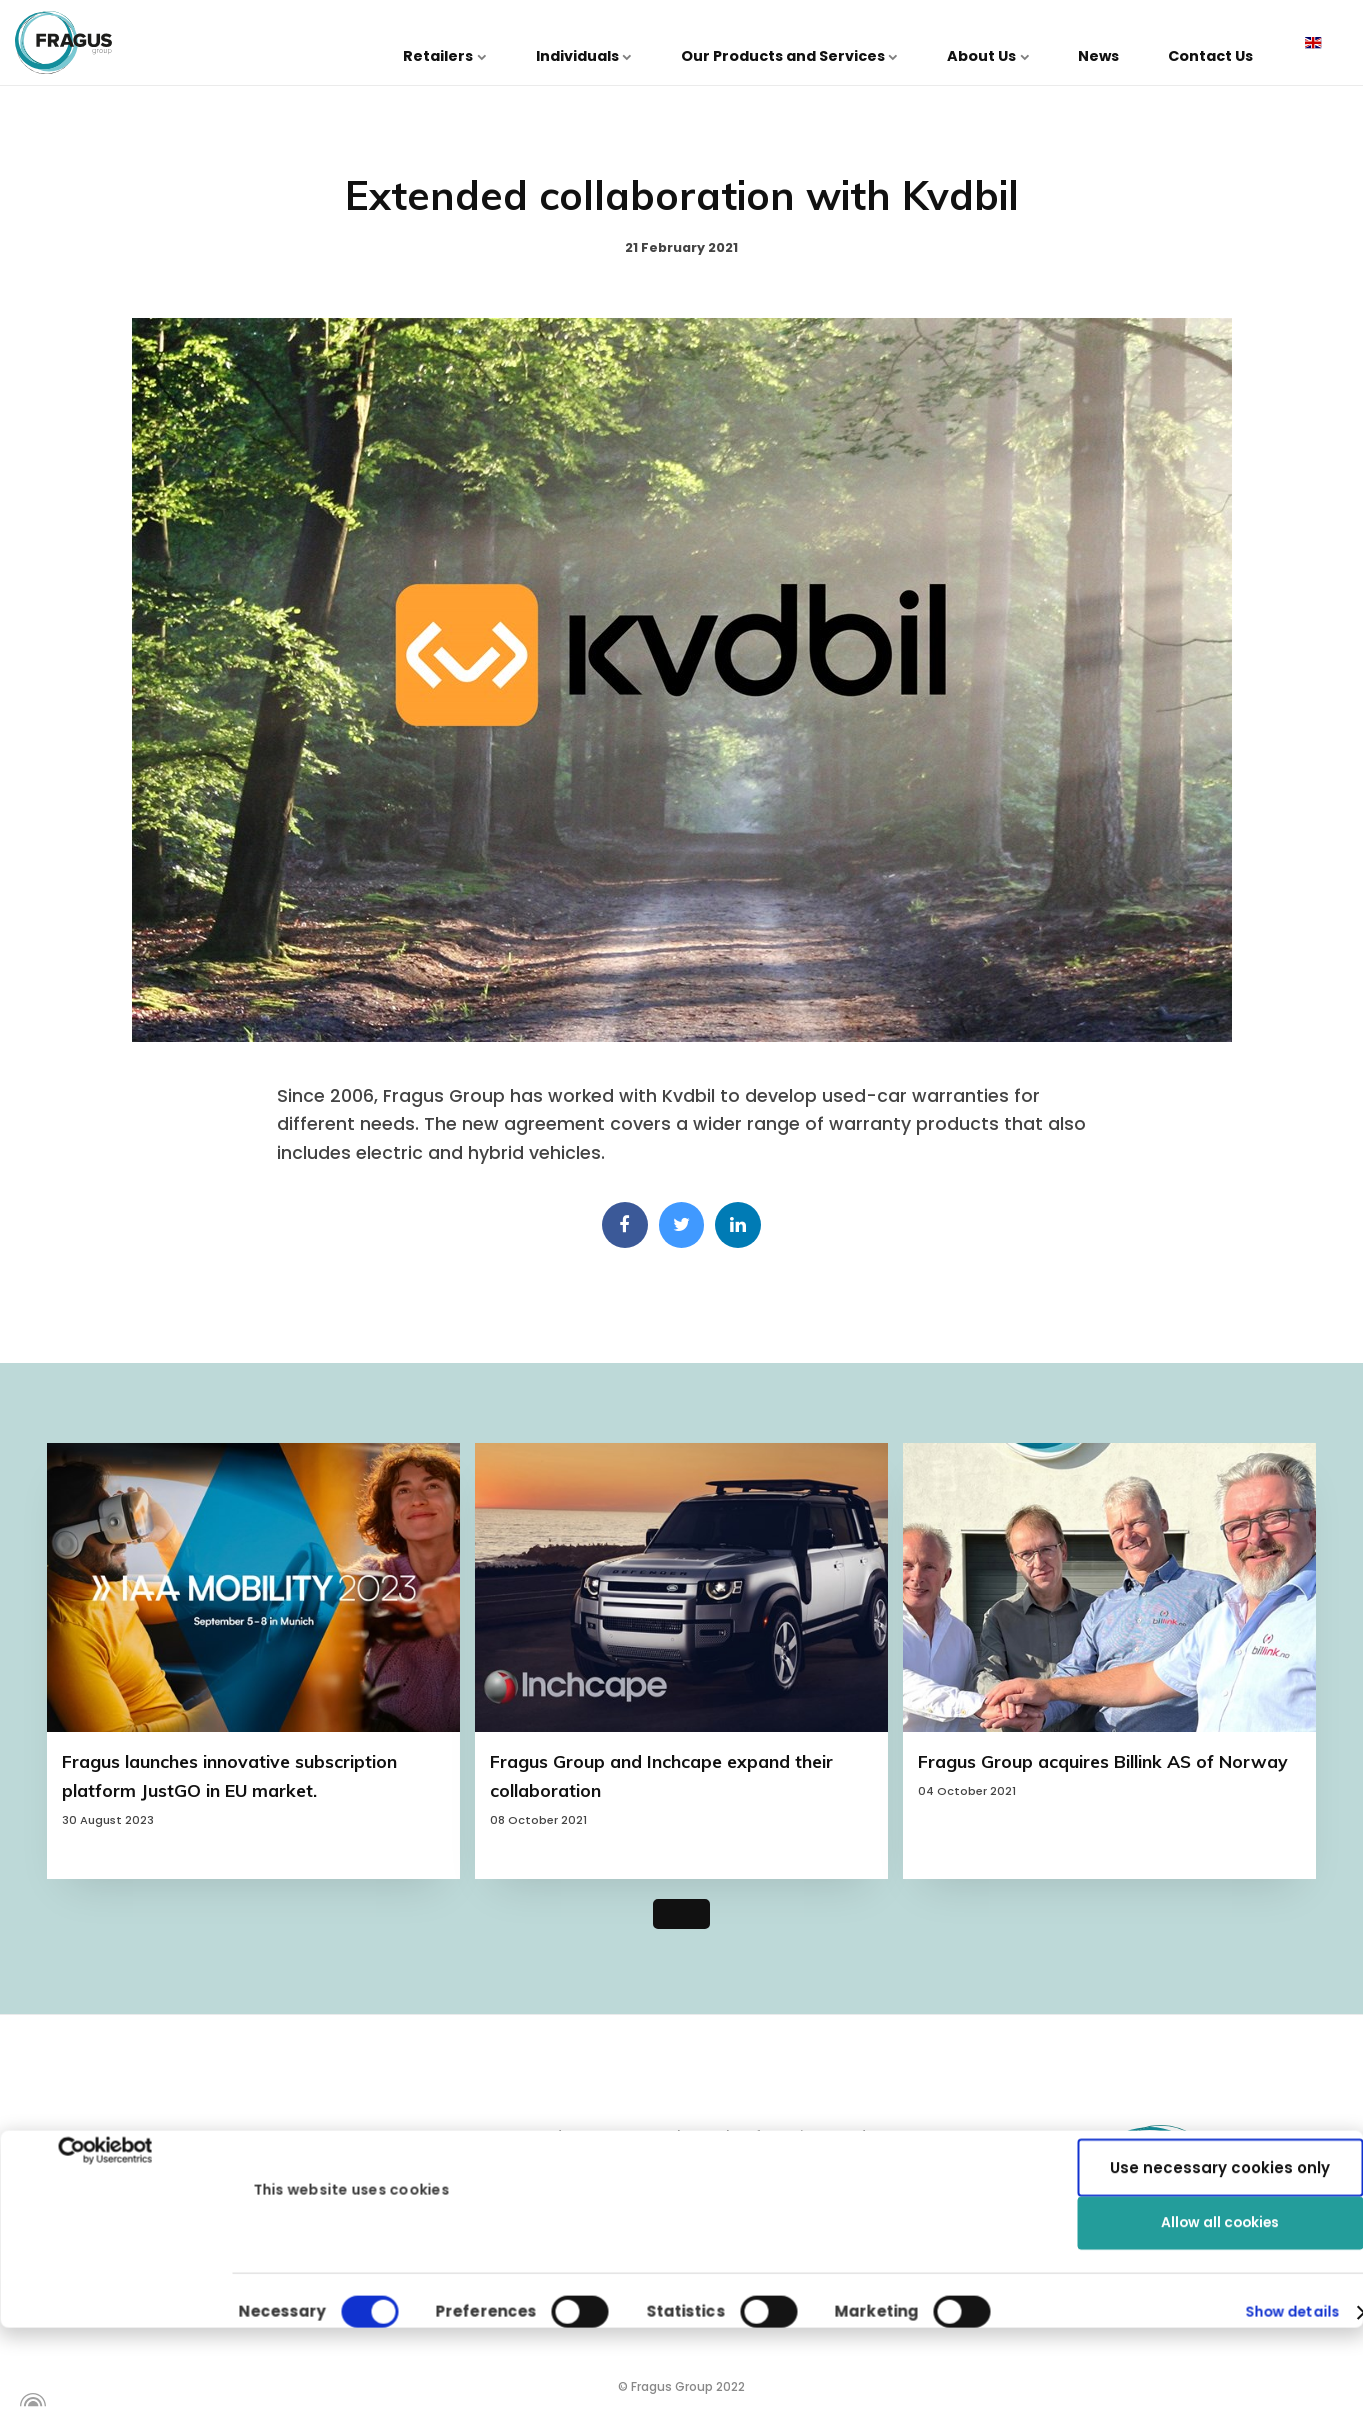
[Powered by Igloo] (30, 2406)
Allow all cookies (1220, 2026)
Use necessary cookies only (1220, 2090)
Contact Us (1220, 42)
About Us (1036, 42)
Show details (1285, 2223)
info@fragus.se (133, 2290)
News (1127, 42)
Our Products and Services (857, 42)
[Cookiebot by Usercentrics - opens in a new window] (105, 2039)
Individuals (671, 42)
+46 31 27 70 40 (134, 2250)
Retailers (552, 42)
